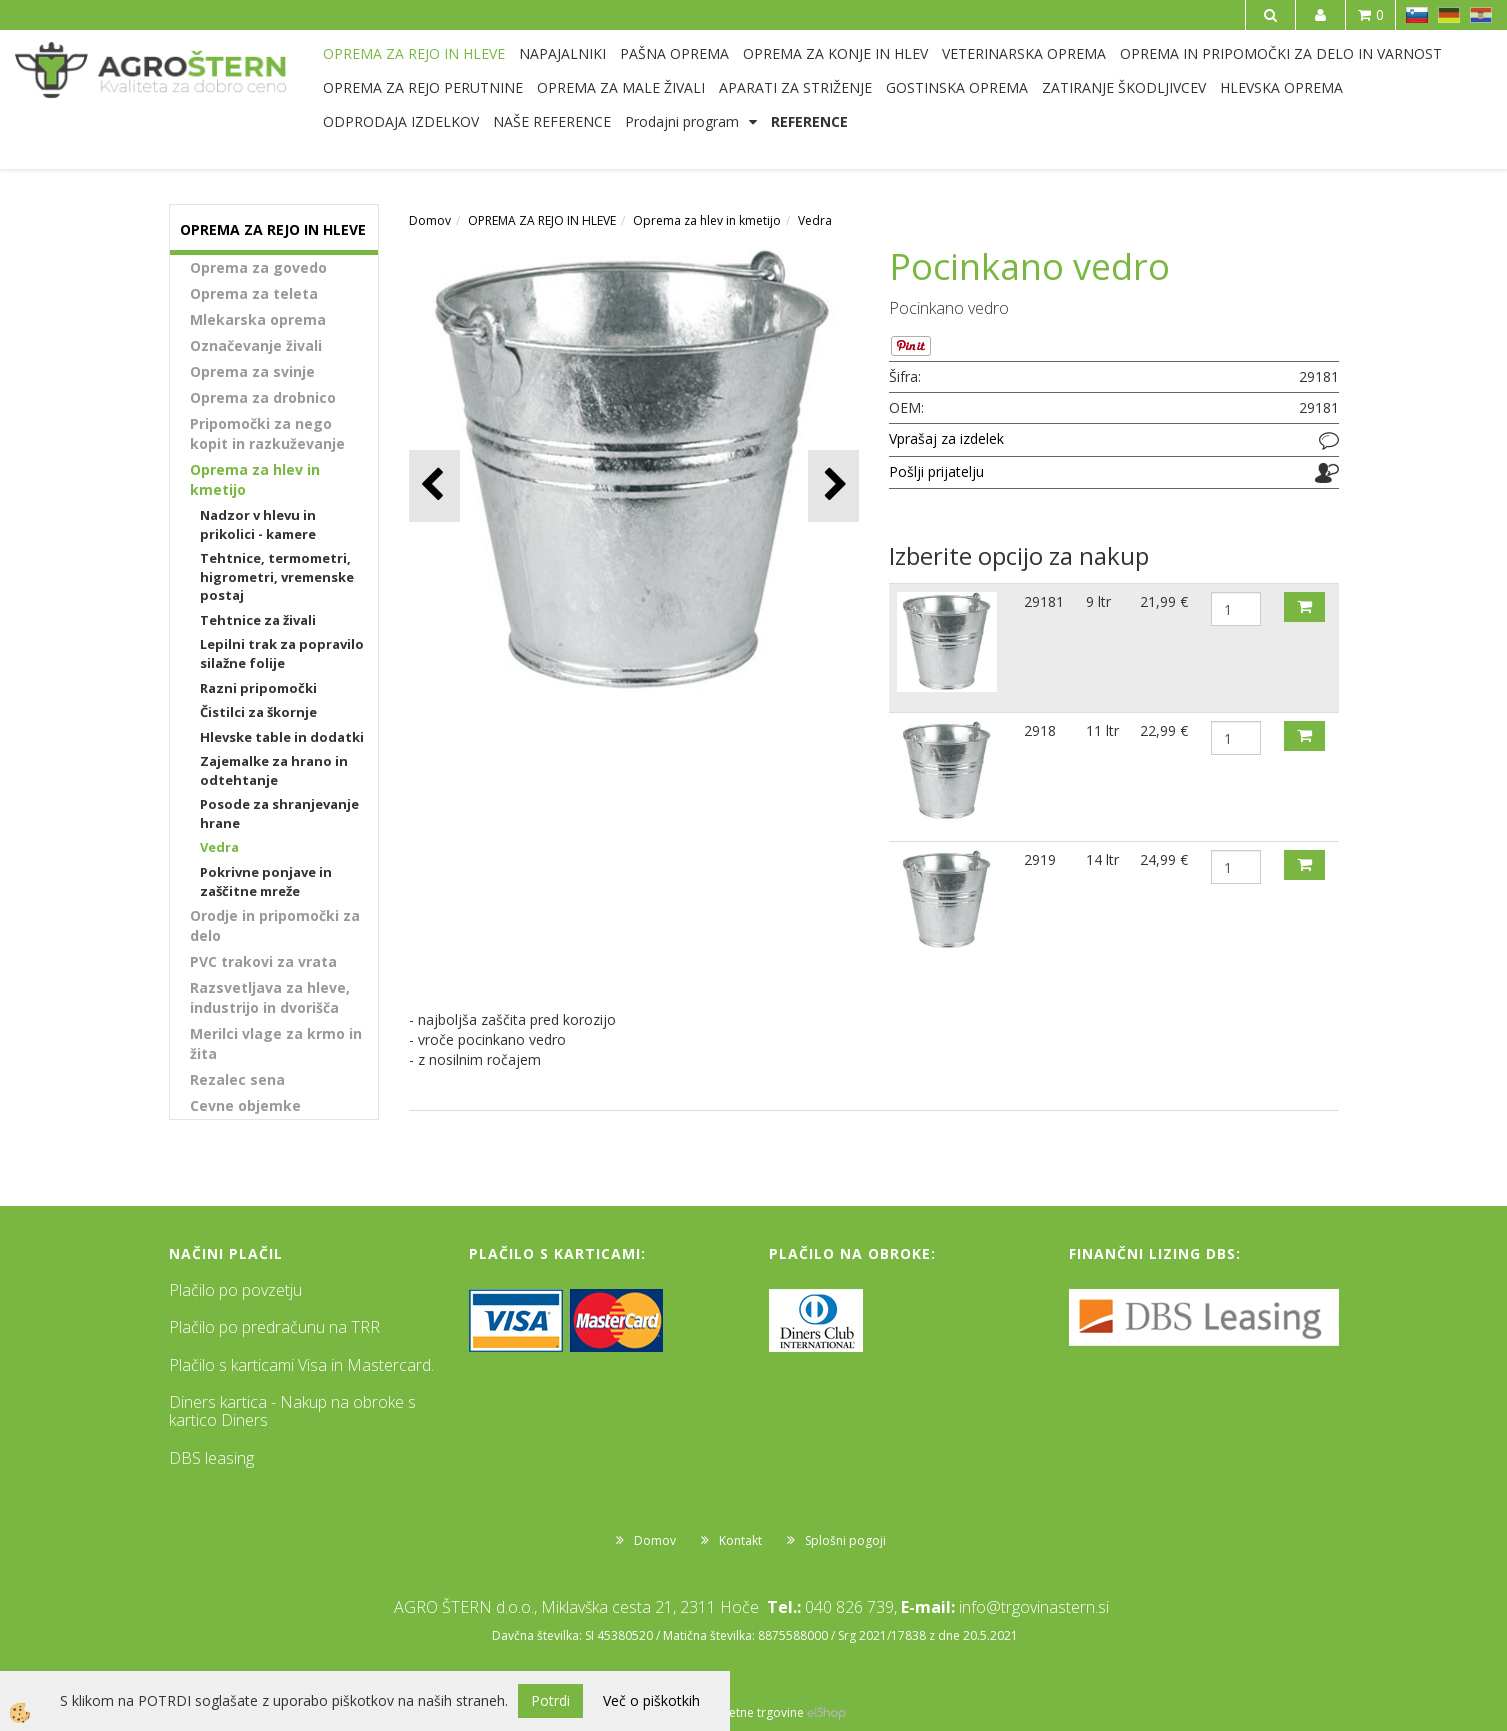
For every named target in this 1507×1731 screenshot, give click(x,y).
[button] (833, 485)
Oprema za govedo (258, 267)
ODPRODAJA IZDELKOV (401, 121)
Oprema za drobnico (263, 397)
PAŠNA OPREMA (674, 53)
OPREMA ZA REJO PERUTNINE (423, 87)
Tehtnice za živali (258, 620)
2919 (1040, 859)
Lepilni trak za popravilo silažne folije (282, 653)
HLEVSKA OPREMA (1281, 87)
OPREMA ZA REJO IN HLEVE (414, 53)
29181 (1044, 601)
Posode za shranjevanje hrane (279, 813)
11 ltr (1102, 730)
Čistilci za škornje (258, 712)
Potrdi (550, 1700)
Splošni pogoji (845, 1540)
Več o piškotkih (651, 1700)
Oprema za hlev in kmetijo (255, 479)
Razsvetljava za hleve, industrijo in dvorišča (270, 997)
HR (1481, 15)
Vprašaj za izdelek (946, 438)
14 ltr (1102, 859)
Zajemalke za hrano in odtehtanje (274, 770)
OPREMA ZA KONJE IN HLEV (835, 53)
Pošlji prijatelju (936, 471)
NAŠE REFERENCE (552, 121)
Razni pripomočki (258, 688)
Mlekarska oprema (258, 319)
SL (1417, 15)
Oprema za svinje (252, 371)
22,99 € (1164, 730)
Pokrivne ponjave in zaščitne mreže (266, 881)
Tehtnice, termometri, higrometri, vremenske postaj (277, 576)
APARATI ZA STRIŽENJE (795, 87)
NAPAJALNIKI (562, 53)
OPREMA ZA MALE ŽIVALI (621, 87)
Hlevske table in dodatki (282, 737)
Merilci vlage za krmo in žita (276, 1043)
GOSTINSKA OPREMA (957, 87)
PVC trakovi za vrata (263, 961)
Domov (430, 220)
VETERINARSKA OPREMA (1024, 53)
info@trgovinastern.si (1034, 1607)
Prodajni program (682, 121)
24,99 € (1164, 859)
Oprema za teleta (254, 293)
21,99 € (1164, 601)
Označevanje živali (256, 345)
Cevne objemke (245, 1105)
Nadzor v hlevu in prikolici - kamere (258, 524)
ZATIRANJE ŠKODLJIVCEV (1124, 87)
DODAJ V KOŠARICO (1304, 607)
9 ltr (1098, 601)
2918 (1040, 730)
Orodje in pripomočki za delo (275, 925)
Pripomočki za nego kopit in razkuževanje (267, 433)
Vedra (219, 847)
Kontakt (740, 1540)
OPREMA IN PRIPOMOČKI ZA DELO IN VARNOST (1281, 53)
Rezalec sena (237, 1079)
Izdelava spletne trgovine (733, 1712)
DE (1449, 15)
